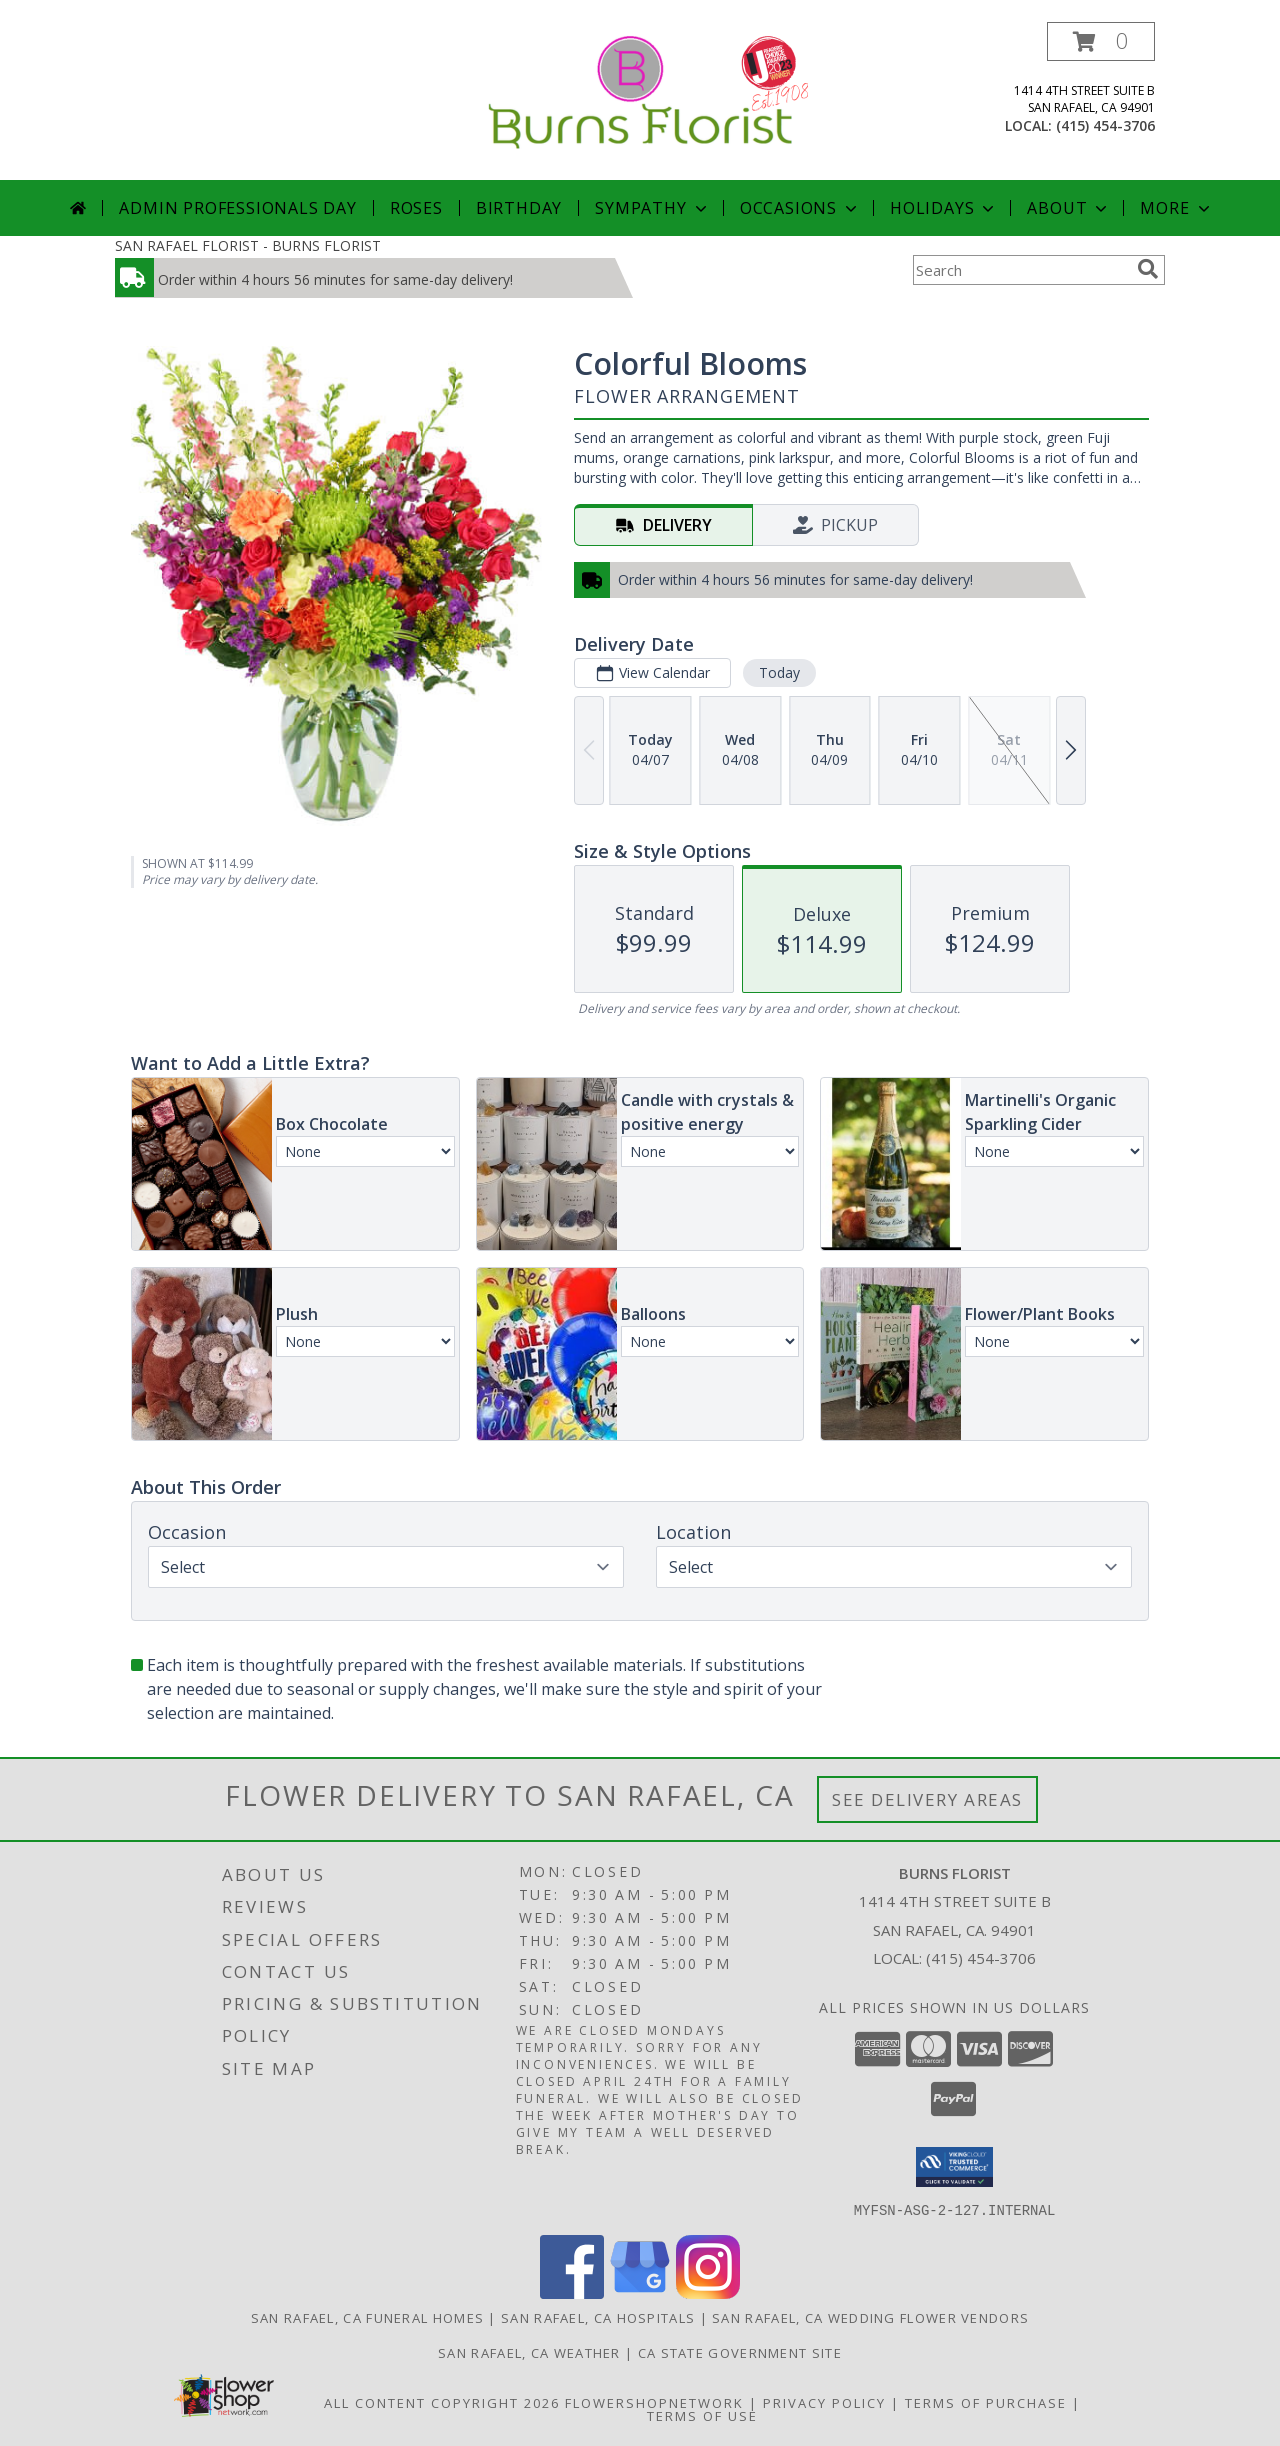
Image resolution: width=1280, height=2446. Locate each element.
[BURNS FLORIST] (640, 90)
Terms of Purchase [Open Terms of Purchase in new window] (986, 2402)
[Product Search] (1021, 270)
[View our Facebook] (572, 2292)
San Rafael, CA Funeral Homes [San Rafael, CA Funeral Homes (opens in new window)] (367, 2317)
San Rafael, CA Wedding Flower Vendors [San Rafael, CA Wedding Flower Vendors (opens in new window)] (870, 2317)
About (1069, 208)
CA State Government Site (740, 2352)
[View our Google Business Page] (640, 2292)
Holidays (944, 208)
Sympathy (652, 208)
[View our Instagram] (708, 2292)
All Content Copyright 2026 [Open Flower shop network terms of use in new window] (442, 2402)
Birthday (519, 208)
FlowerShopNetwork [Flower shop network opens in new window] (654, 2402)
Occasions (800, 208)
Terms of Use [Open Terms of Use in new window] (702, 2415)
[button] (1101, 41)
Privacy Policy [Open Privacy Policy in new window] (824, 2402)
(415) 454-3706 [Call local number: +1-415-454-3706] (1105, 125)
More (1176, 208)
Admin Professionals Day (237, 208)
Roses (416, 208)
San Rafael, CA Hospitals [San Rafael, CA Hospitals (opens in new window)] (598, 2317)
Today (779, 672)
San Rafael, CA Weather (529, 2352)
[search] (1148, 269)
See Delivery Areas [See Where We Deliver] (927, 1799)
